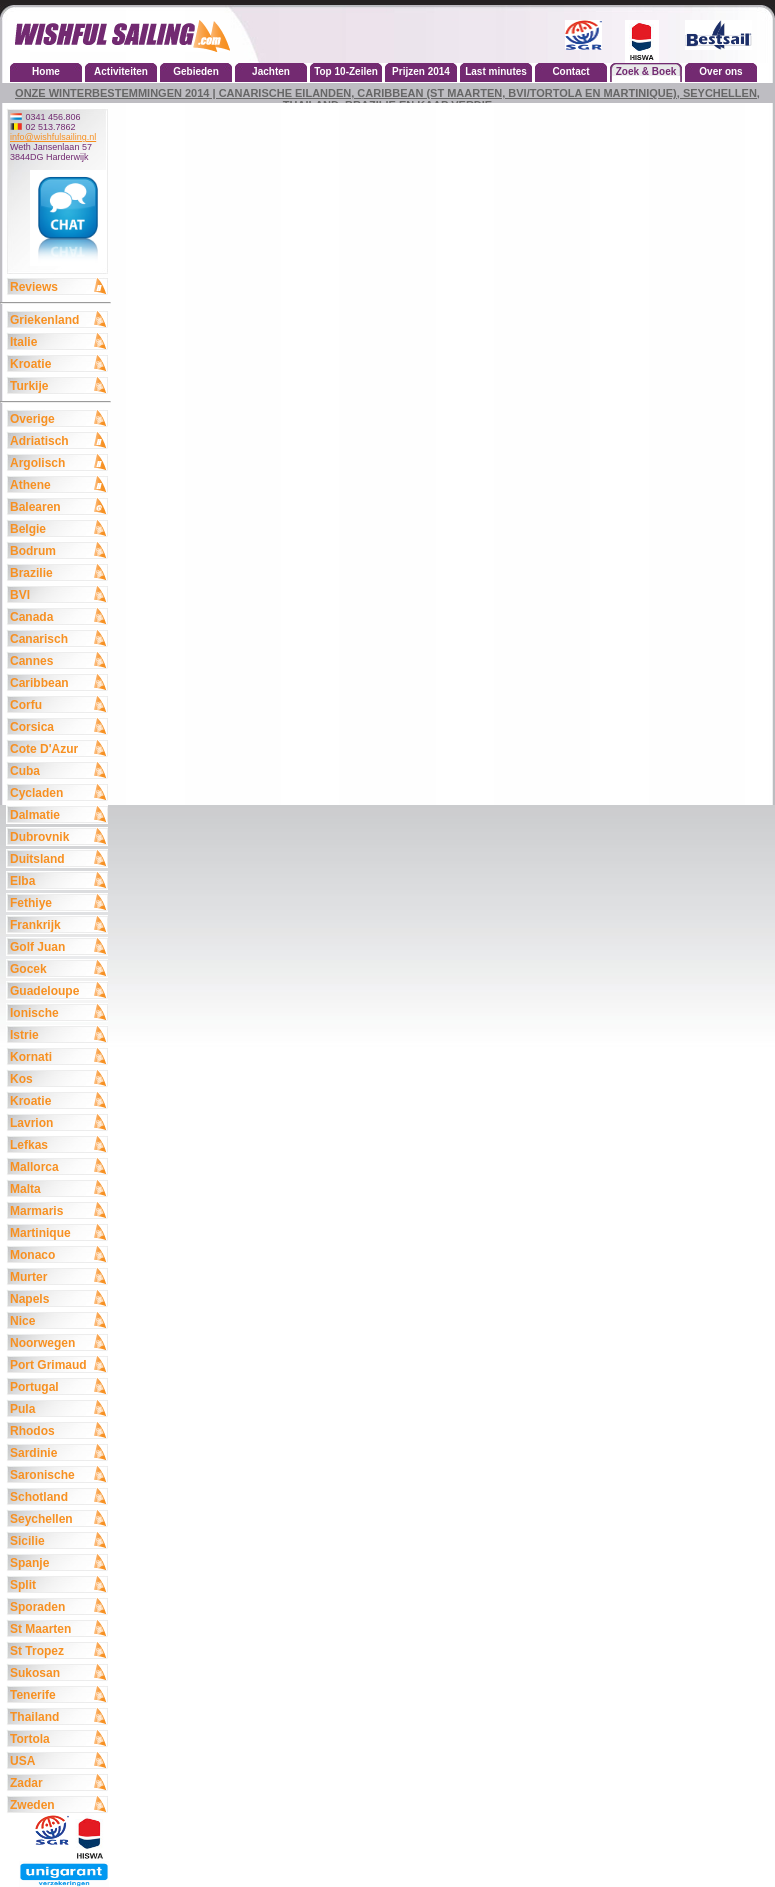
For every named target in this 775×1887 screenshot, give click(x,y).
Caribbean (58, 682)
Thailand (58, 1716)
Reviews (58, 286)
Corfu (58, 704)
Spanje (58, 1562)
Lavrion (58, 1122)
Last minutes (496, 71)
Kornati (58, 1056)
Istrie (58, 1034)
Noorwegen (58, 1342)
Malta (58, 1188)
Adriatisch (58, 440)
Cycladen (58, 792)
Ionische (58, 1012)
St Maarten (58, 1628)
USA (58, 1760)
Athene (58, 484)
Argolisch (58, 462)
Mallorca (58, 1166)
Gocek (58, 968)
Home (46, 71)
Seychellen (58, 1518)
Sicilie (58, 1540)
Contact (570, 71)
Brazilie (58, 572)
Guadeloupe (58, 990)
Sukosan (58, 1672)
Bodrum (58, 550)
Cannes (58, 660)
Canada (58, 616)
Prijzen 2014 (421, 71)
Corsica (58, 726)
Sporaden (58, 1606)
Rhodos (58, 1430)
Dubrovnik (58, 836)
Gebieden (196, 71)
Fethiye (58, 902)
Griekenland (58, 319)
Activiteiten (121, 71)
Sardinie (58, 1452)
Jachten (271, 71)
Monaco (58, 1254)
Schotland (58, 1496)
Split (58, 1584)
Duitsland (58, 858)
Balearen (58, 506)
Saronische (58, 1474)
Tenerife (58, 1694)
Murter (58, 1276)
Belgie (58, 528)
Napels (58, 1298)
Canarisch (58, 638)
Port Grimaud (58, 1364)
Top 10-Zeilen (346, 71)
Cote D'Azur (58, 748)
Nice (58, 1320)
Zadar (58, 1782)
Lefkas (58, 1144)
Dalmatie (58, 814)
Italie (58, 341)
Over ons (720, 71)
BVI (58, 594)
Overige (58, 418)
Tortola (58, 1738)
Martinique (58, 1232)
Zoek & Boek (646, 71)
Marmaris (58, 1210)
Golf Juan (58, 946)
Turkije (58, 385)
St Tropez (58, 1650)
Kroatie (58, 363)
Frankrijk (58, 924)
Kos (58, 1078)
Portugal (58, 1386)
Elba (58, 880)
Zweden (58, 1804)
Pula (58, 1408)
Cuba (58, 770)
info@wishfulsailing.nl (53, 137)
